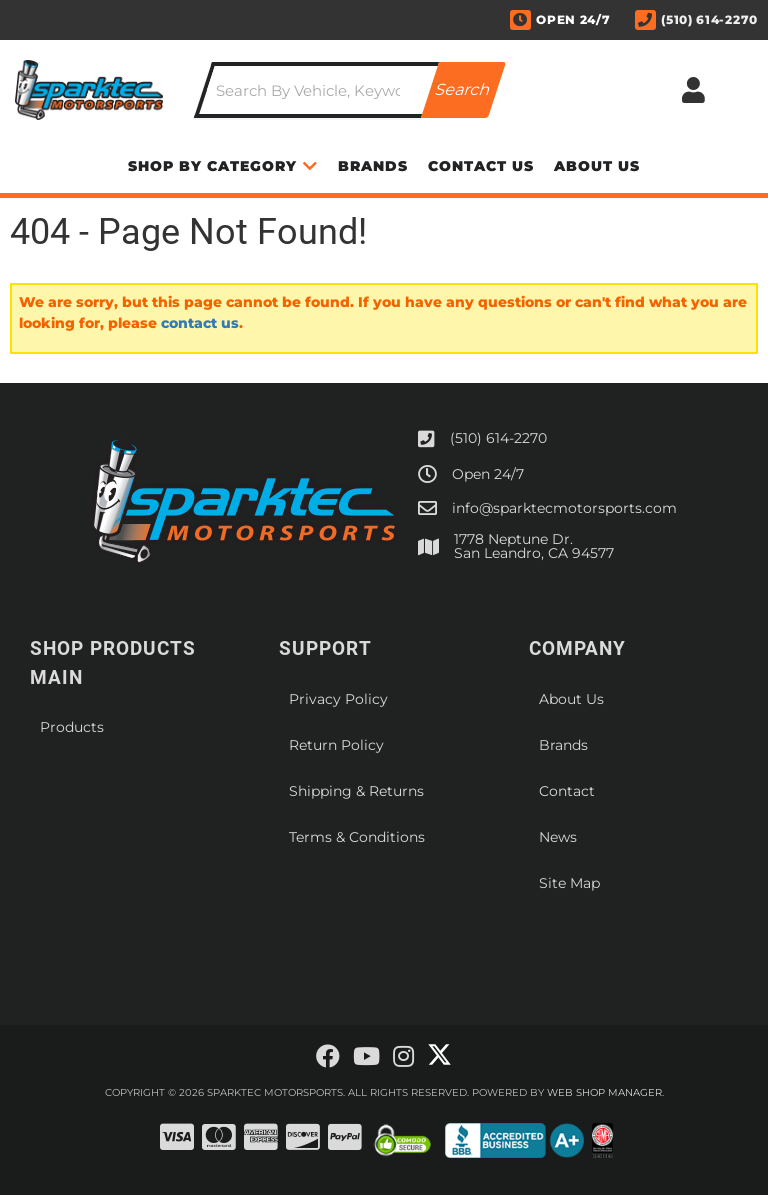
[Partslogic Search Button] (463, 90)
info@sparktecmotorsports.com (564, 508)
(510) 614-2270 (498, 438)
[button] (350, 90)
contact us (200, 323)
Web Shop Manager (604, 1092)
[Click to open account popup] (694, 90)
